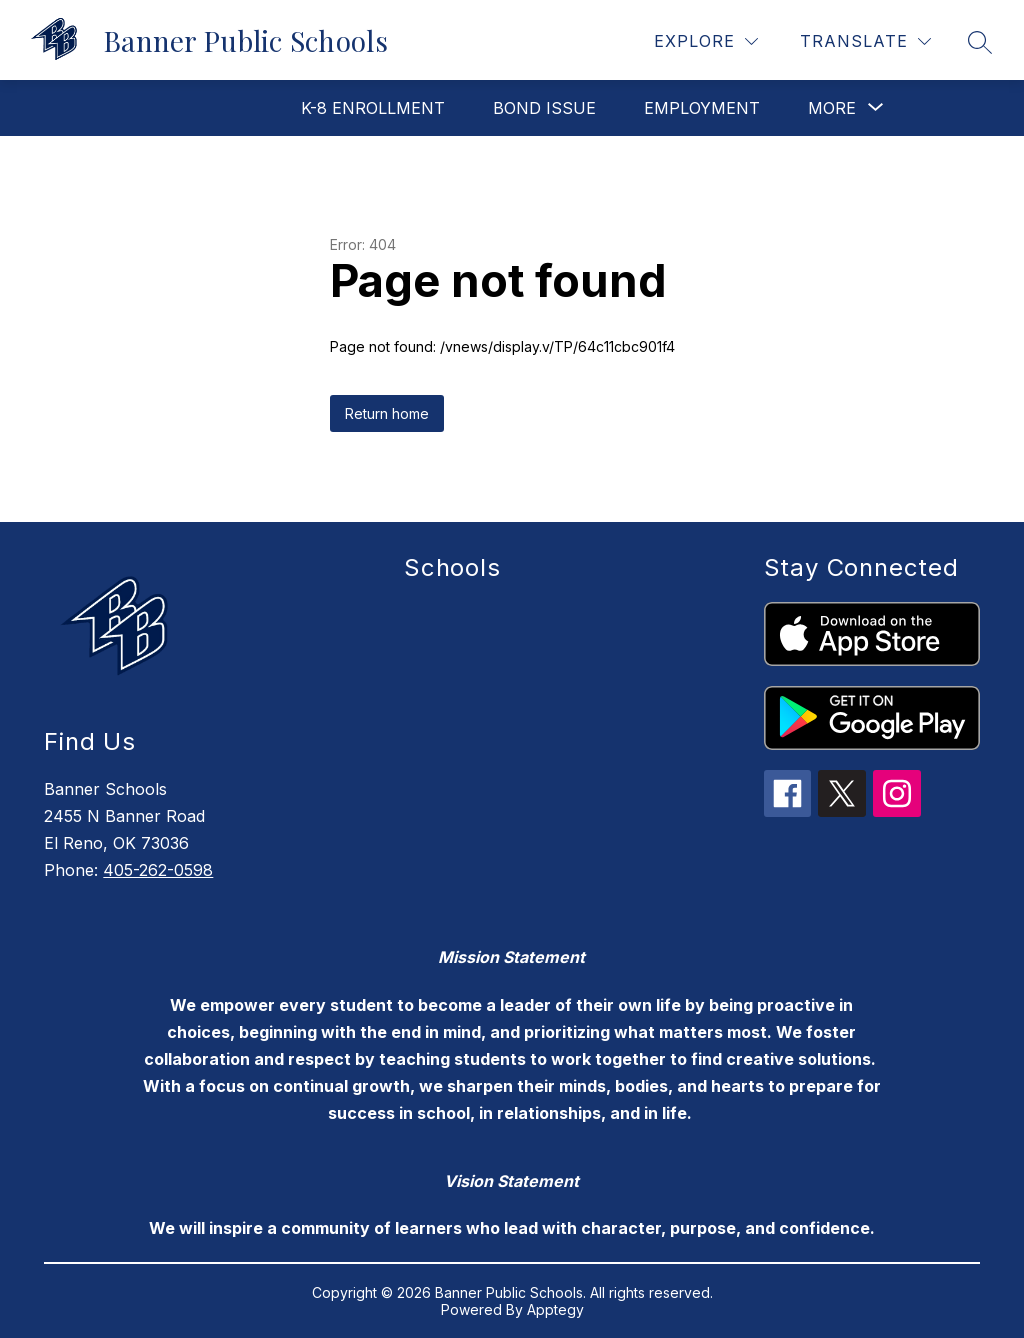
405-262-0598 (158, 870)
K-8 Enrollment (373, 108)
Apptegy (555, 1309)
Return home (387, 413)
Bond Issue (544, 108)
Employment (702, 108)
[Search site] (980, 42)
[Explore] (706, 41)
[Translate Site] (865, 41)
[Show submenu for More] (832, 108)
